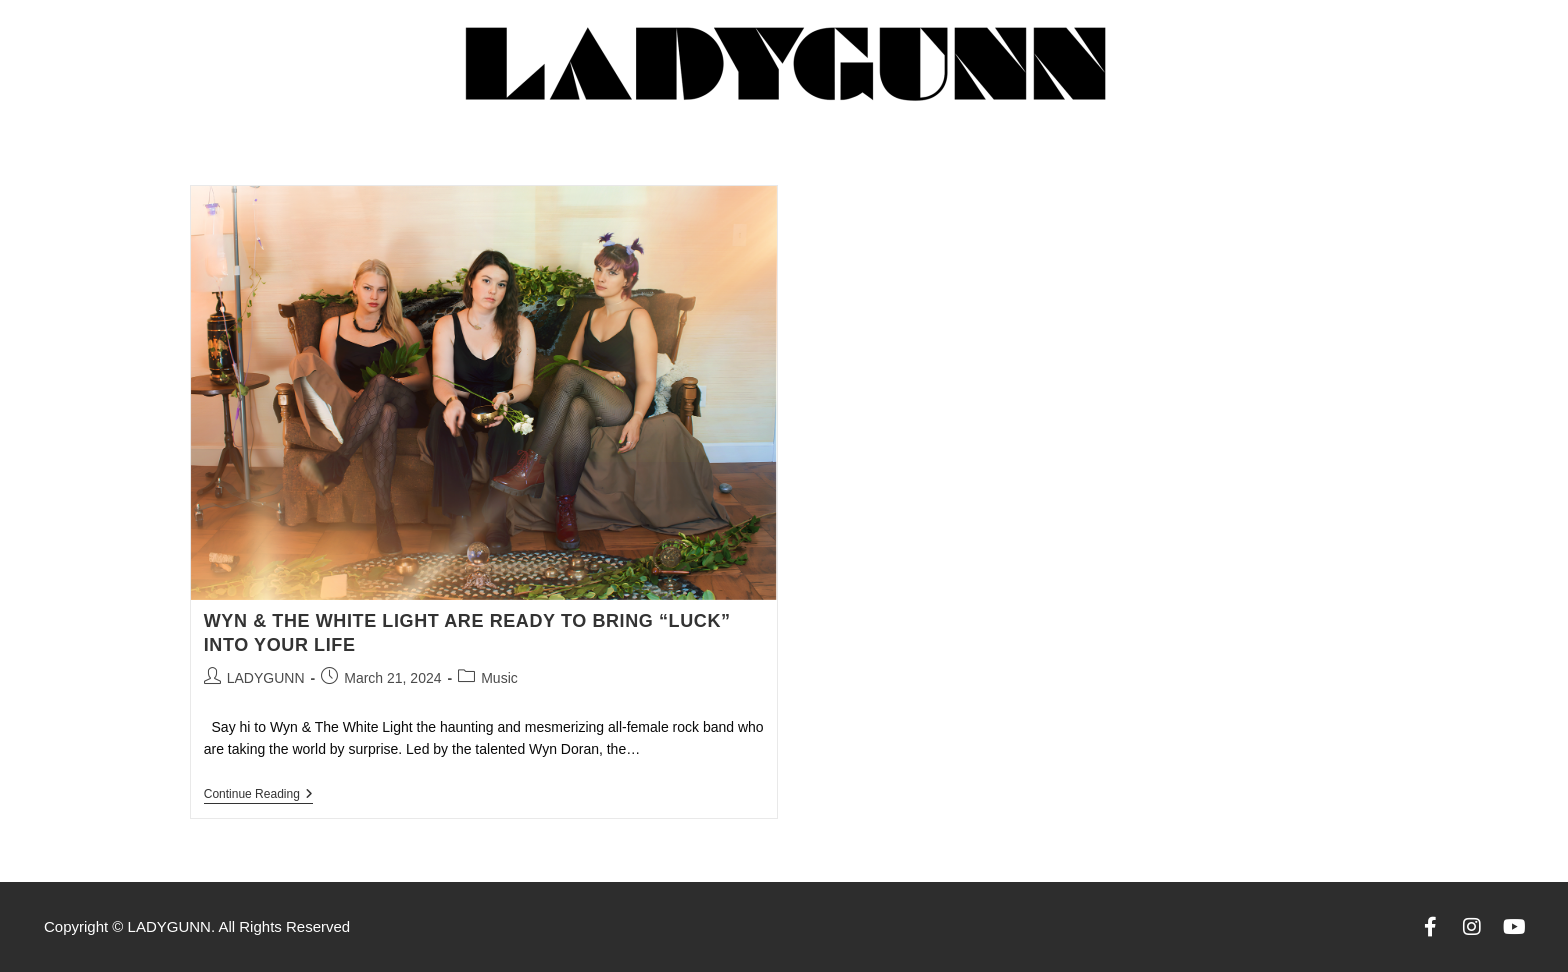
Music (499, 678)
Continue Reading (258, 794)
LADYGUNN (266, 678)
